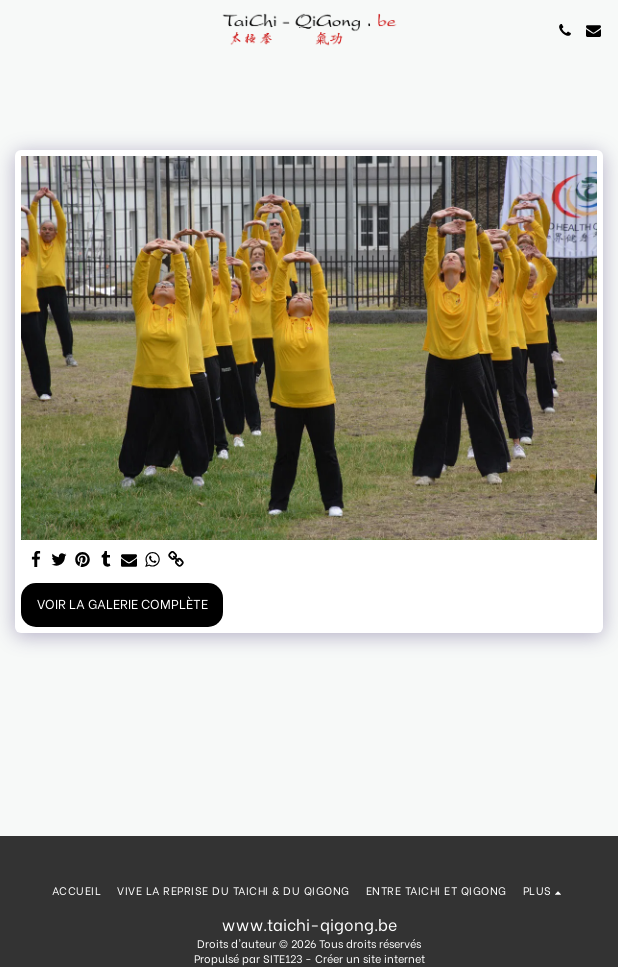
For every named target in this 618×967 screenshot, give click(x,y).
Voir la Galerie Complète (122, 603)
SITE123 (282, 958)
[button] (22, 29)
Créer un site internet (370, 958)
